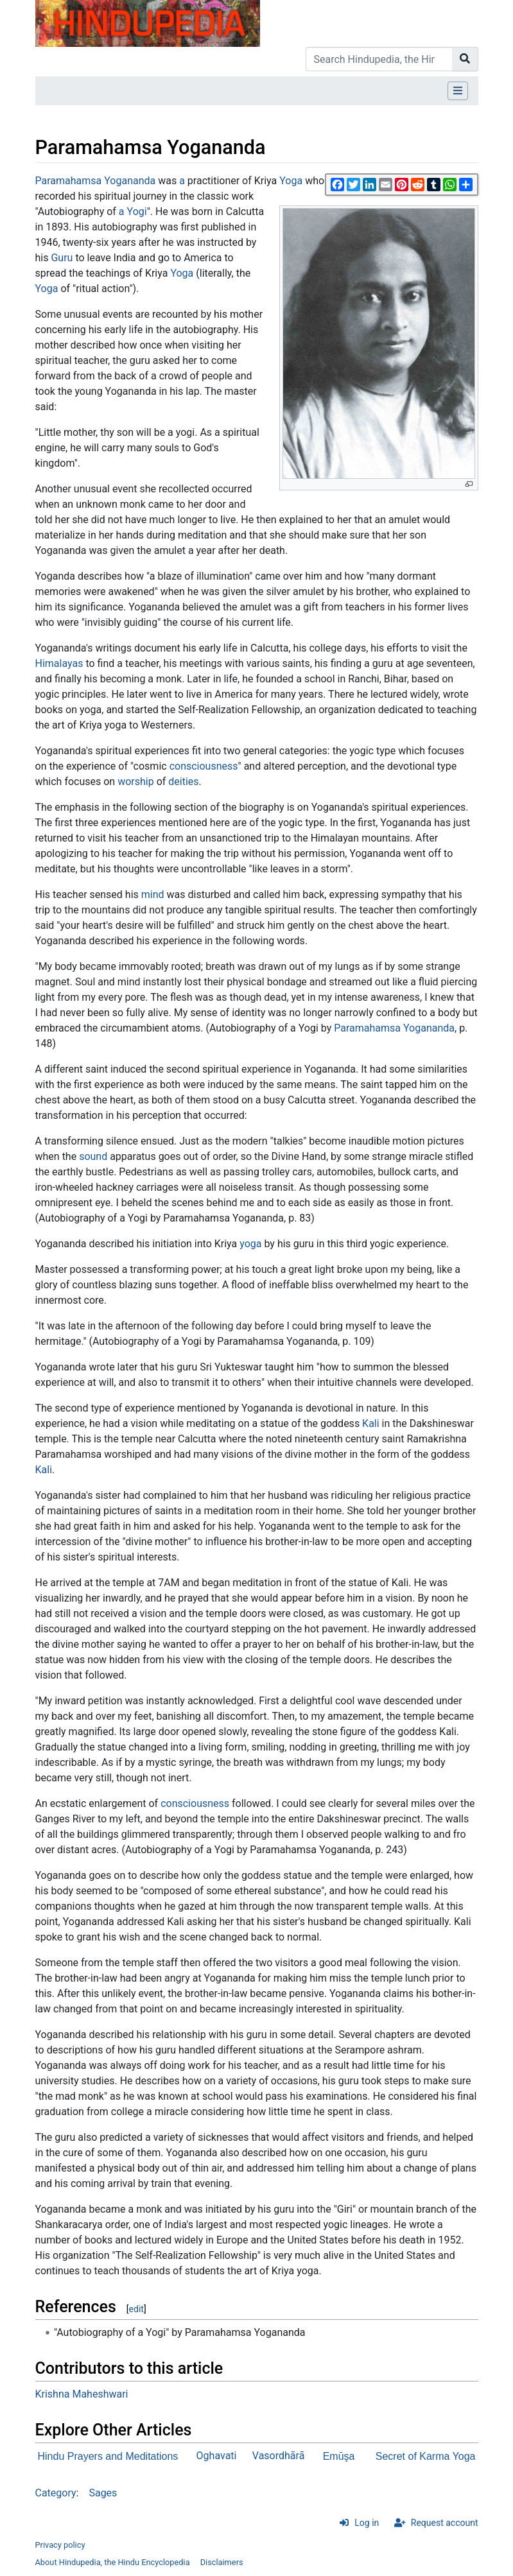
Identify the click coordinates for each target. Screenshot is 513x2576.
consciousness (204, 766)
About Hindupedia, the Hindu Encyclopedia (112, 2562)
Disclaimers (221, 2562)
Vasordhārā (278, 2456)
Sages (103, 2493)
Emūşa (339, 2456)
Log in (366, 2523)
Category (55, 2493)
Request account (444, 2523)
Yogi (137, 211)
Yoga (290, 181)
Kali (370, 1423)
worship (135, 781)
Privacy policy (60, 2545)
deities (183, 781)
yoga (250, 1244)
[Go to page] (465, 59)
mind (152, 894)
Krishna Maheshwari (81, 2394)
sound (93, 1156)
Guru (62, 258)
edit (136, 2309)
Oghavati (216, 2456)
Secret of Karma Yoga (426, 2456)
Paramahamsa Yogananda (95, 181)
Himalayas (59, 663)
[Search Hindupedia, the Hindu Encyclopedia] (379, 59)
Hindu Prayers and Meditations (108, 2456)
